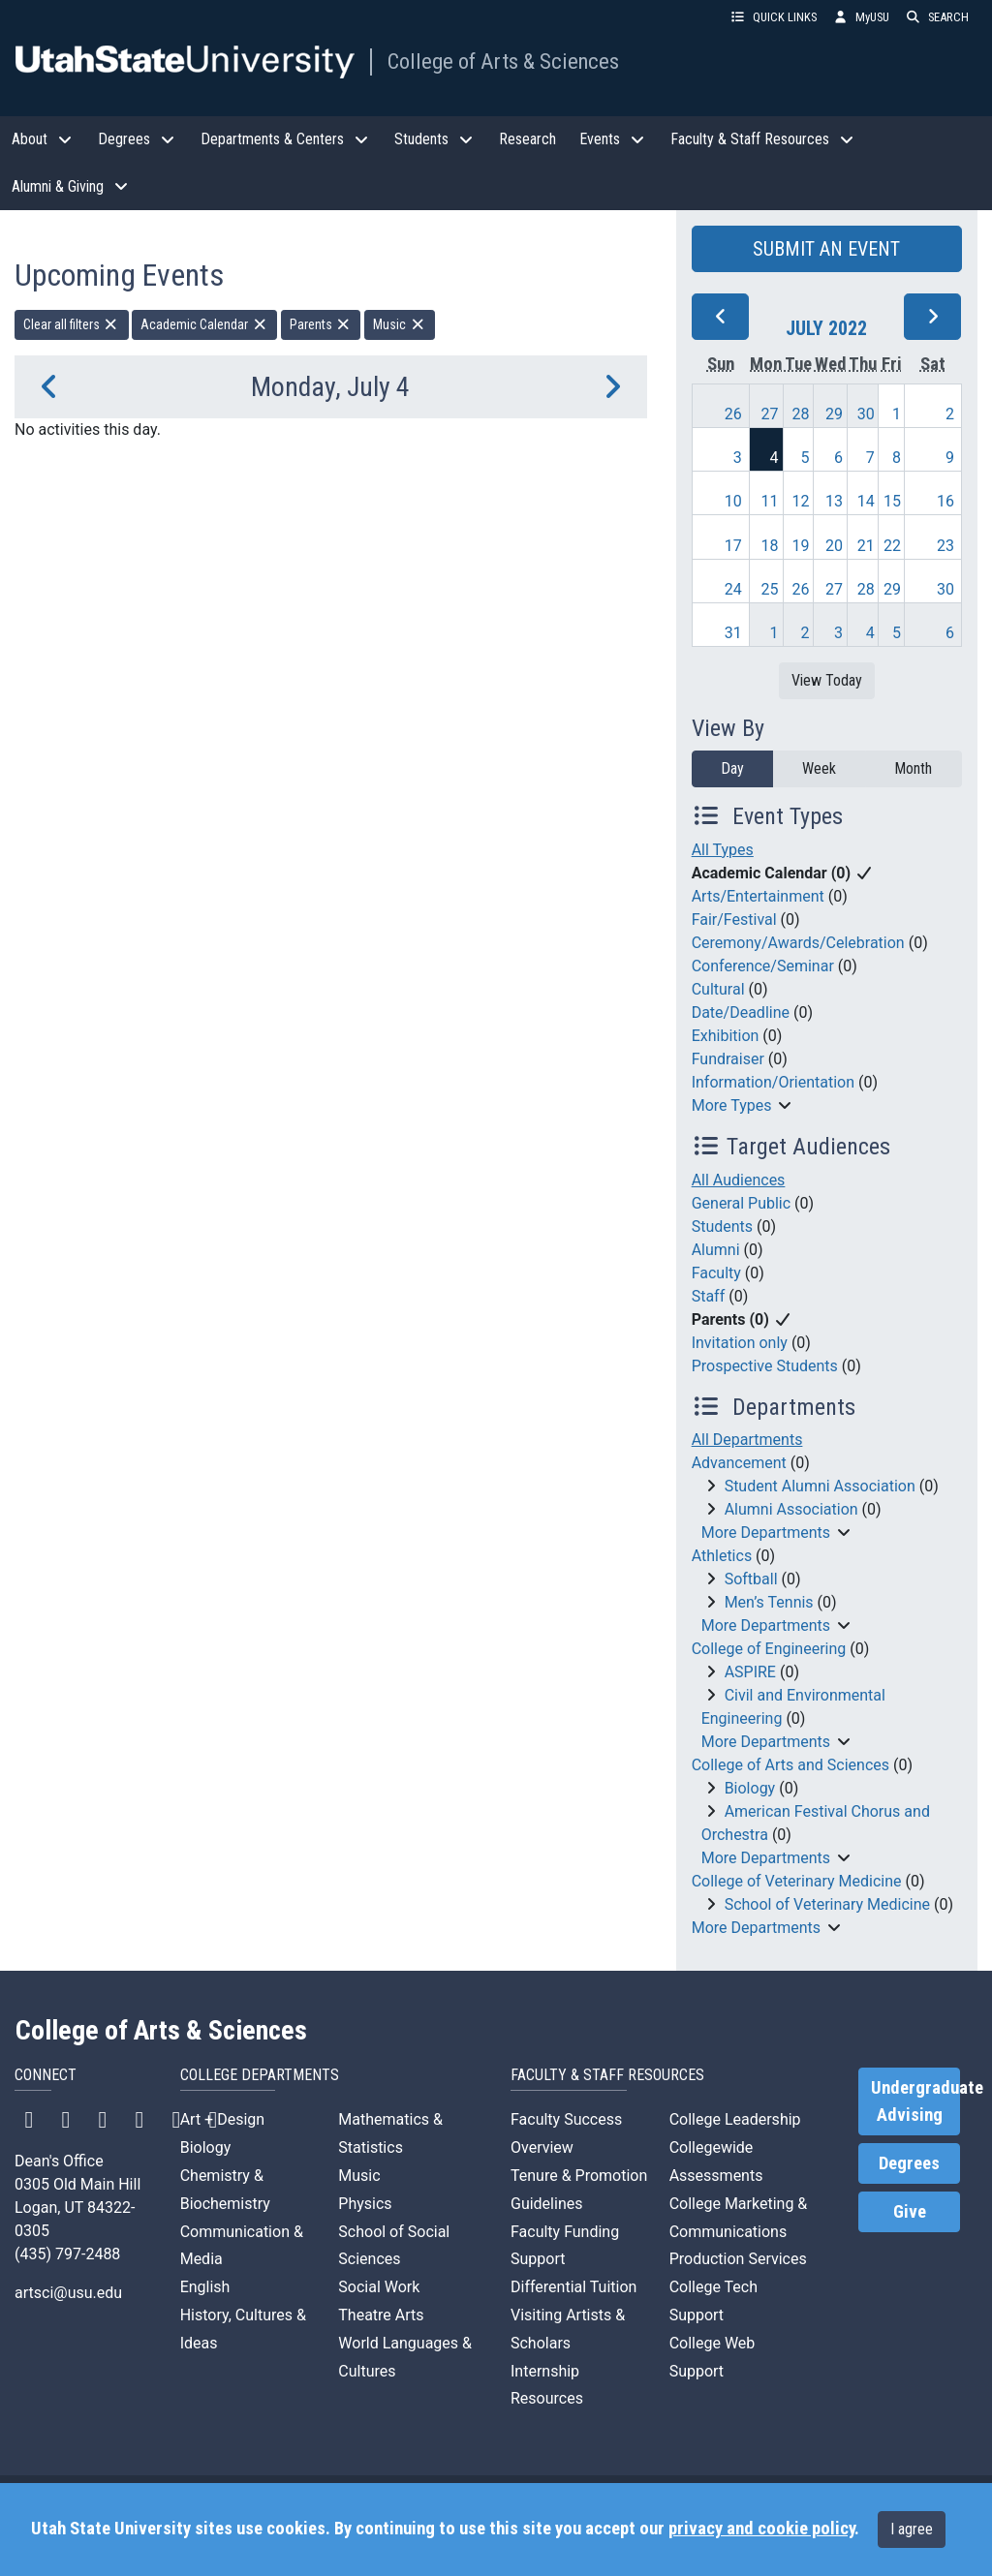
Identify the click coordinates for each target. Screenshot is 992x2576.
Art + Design (222, 2119)
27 (770, 414)
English (205, 2287)
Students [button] (435, 139)
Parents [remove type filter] (321, 324)
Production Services (738, 2259)
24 (733, 589)
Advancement (739, 1463)
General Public (741, 1203)
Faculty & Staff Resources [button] (763, 139)
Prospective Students (765, 1366)
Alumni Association (791, 1509)
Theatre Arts (380, 2315)
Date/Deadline (741, 1012)
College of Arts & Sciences (503, 61)
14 (866, 501)
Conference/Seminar (763, 966)
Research (527, 139)
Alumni (716, 1250)
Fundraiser (728, 1059)
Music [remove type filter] (399, 324)
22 (892, 546)
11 (770, 501)
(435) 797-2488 (67, 2254)
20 (834, 546)
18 (770, 546)
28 (801, 414)
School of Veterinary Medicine (827, 1904)
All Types (723, 850)
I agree (911, 2529)
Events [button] (613, 139)
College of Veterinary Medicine (797, 1881)
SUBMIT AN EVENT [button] (826, 249)
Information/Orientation (773, 1082)
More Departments (765, 1532)
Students (722, 1226)
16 (945, 501)
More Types (732, 1105)
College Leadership (735, 2119)
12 (801, 501)
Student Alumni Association (820, 1486)
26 (733, 414)
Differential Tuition (573, 2287)
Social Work (378, 2287)
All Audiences (739, 1180)
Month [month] (913, 768)
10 (733, 501)
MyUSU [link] (860, 17)
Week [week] (819, 768)
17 (733, 546)
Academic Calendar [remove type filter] (204, 324)
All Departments (747, 1439)
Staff (709, 1296)
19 (801, 546)
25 (770, 589)
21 (866, 546)
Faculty (716, 1273)
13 (834, 501)
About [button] (43, 139)
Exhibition (726, 1036)
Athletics (722, 1556)
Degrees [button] (137, 139)
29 (834, 414)
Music (359, 2175)
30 (866, 414)
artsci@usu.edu (68, 2293)
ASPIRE (750, 1672)
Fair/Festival (734, 919)
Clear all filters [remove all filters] (71, 324)
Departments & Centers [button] (286, 139)
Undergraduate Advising (915, 2101)
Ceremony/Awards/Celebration (798, 943)
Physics (364, 2203)
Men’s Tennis (769, 1602)
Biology (750, 1788)
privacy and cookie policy (761, 2528)
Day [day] (732, 768)
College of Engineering (769, 1649)
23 (945, 546)
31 (733, 633)
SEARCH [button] (937, 17)
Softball (751, 1579)
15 (892, 501)
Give (909, 2212)
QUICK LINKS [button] (773, 17)
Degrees (909, 2163)
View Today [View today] (826, 680)
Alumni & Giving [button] (71, 186)
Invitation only (740, 1343)
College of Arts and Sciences (790, 1765)
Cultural (718, 989)
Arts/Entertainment (758, 896)
